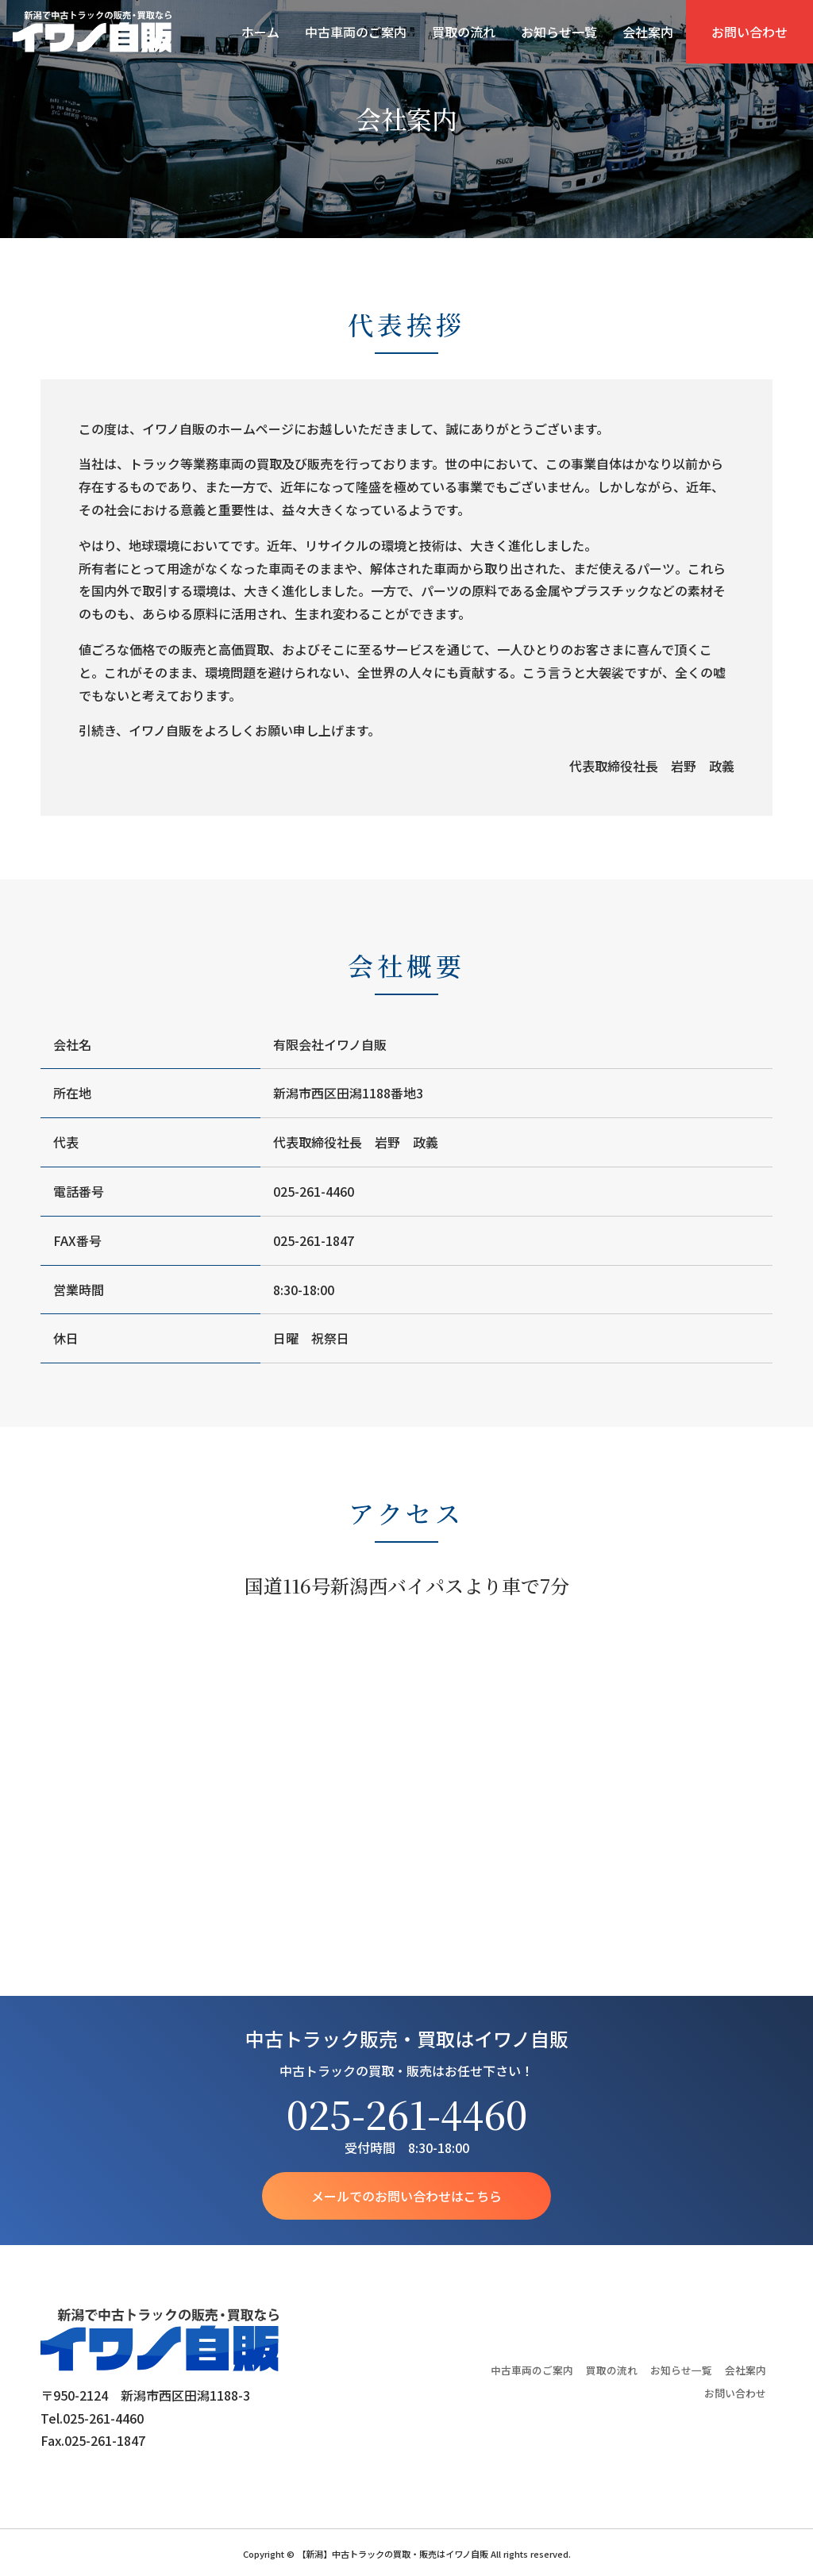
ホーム (260, 31)
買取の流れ (463, 31)
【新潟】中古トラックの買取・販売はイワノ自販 (92, 31)
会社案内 (647, 31)
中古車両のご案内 (355, 31)
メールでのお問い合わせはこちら (406, 2195)
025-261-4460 (407, 2113)
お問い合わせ (749, 31)
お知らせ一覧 (559, 31)
